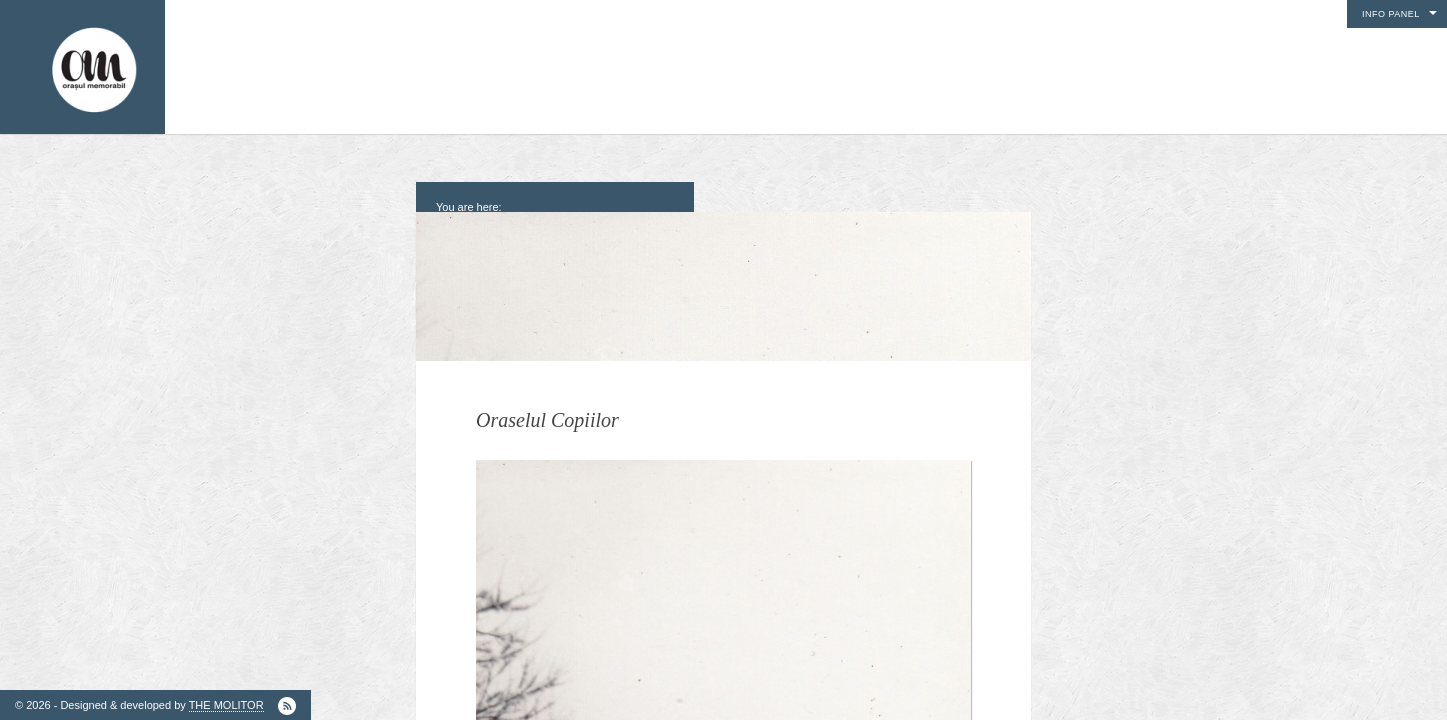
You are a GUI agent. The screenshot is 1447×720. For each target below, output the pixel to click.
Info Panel (1391, 14)
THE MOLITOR (226, 705)
